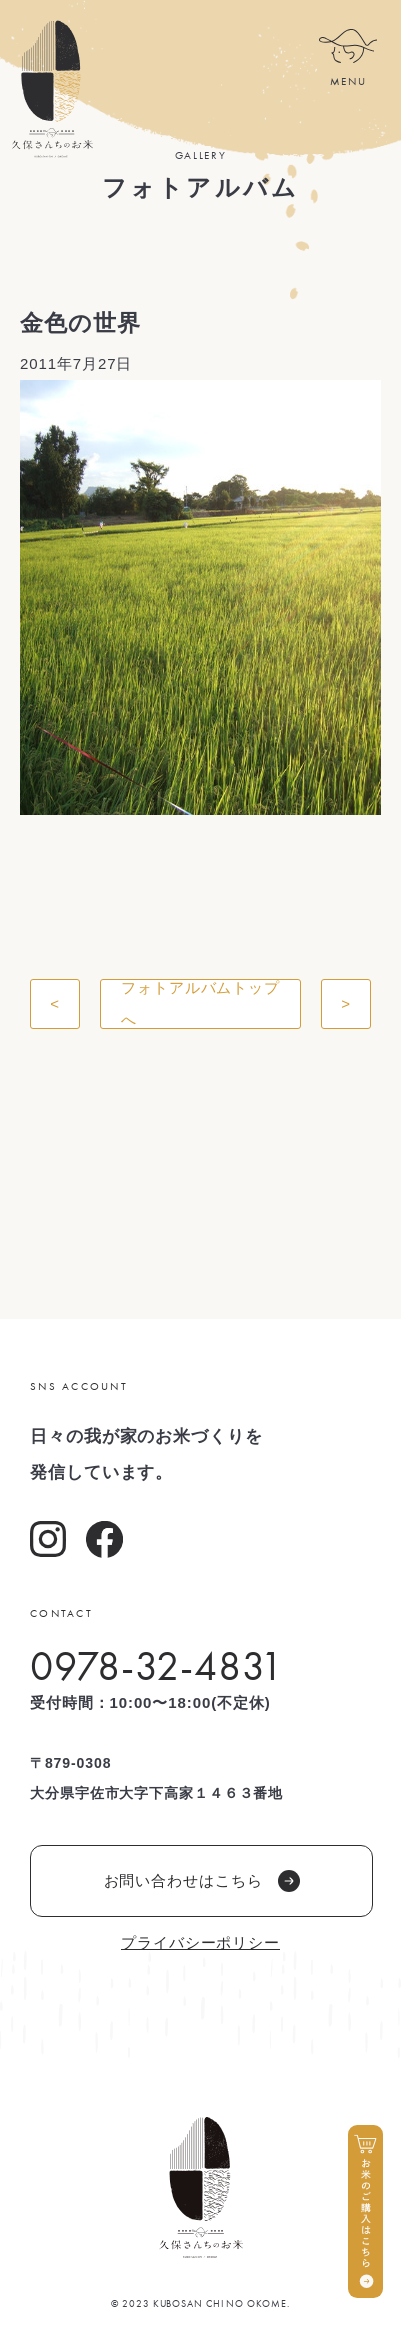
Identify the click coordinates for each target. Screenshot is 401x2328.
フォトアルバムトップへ (200, 1003)
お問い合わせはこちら (202, 1881)
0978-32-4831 (157, 1666)
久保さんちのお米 (51, 89)
